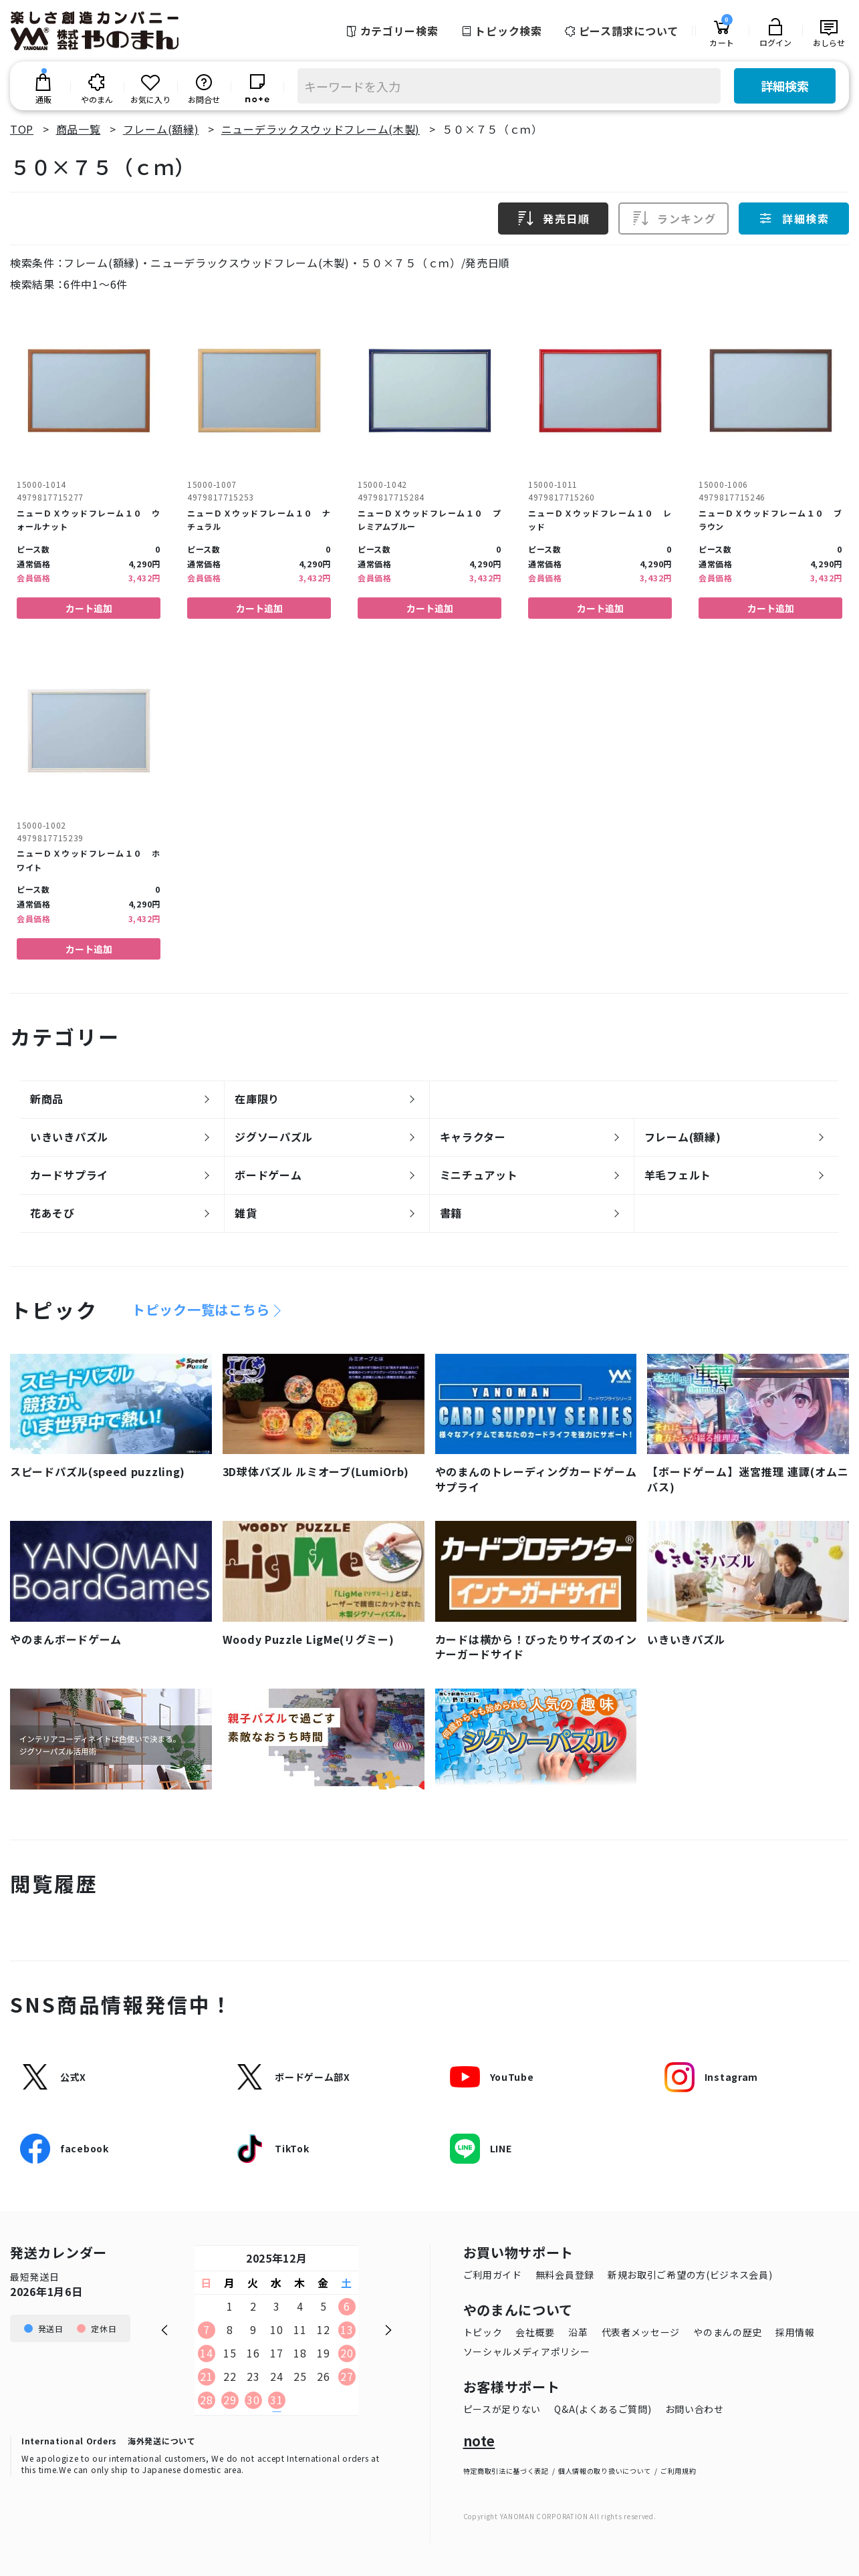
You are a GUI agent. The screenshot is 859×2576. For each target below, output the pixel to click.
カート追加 (89, 608)
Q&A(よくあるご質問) (602, 2409)
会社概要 (535, 2332)
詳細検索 (785, 85)
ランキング (674, 218)
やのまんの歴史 (727, 2332)
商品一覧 (78, 129)
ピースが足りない (502, 2409)
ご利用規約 (678, 2471)
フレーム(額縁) (161, 129)
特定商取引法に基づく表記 (506, 2471)
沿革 (578, 2332)
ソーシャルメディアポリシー (526, 2351)
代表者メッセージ (641, 2332)
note (479, 2441)
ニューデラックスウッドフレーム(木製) (320, 129)
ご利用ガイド (492, 2274)
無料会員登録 (564, 2274)
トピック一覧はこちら (201, 1309)
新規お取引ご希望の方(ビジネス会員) (690, 2274)
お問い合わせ (694, 2409)
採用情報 (795, 2332)
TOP (21, 129)
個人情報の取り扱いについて (604, 2471)
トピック (483, 2332)
